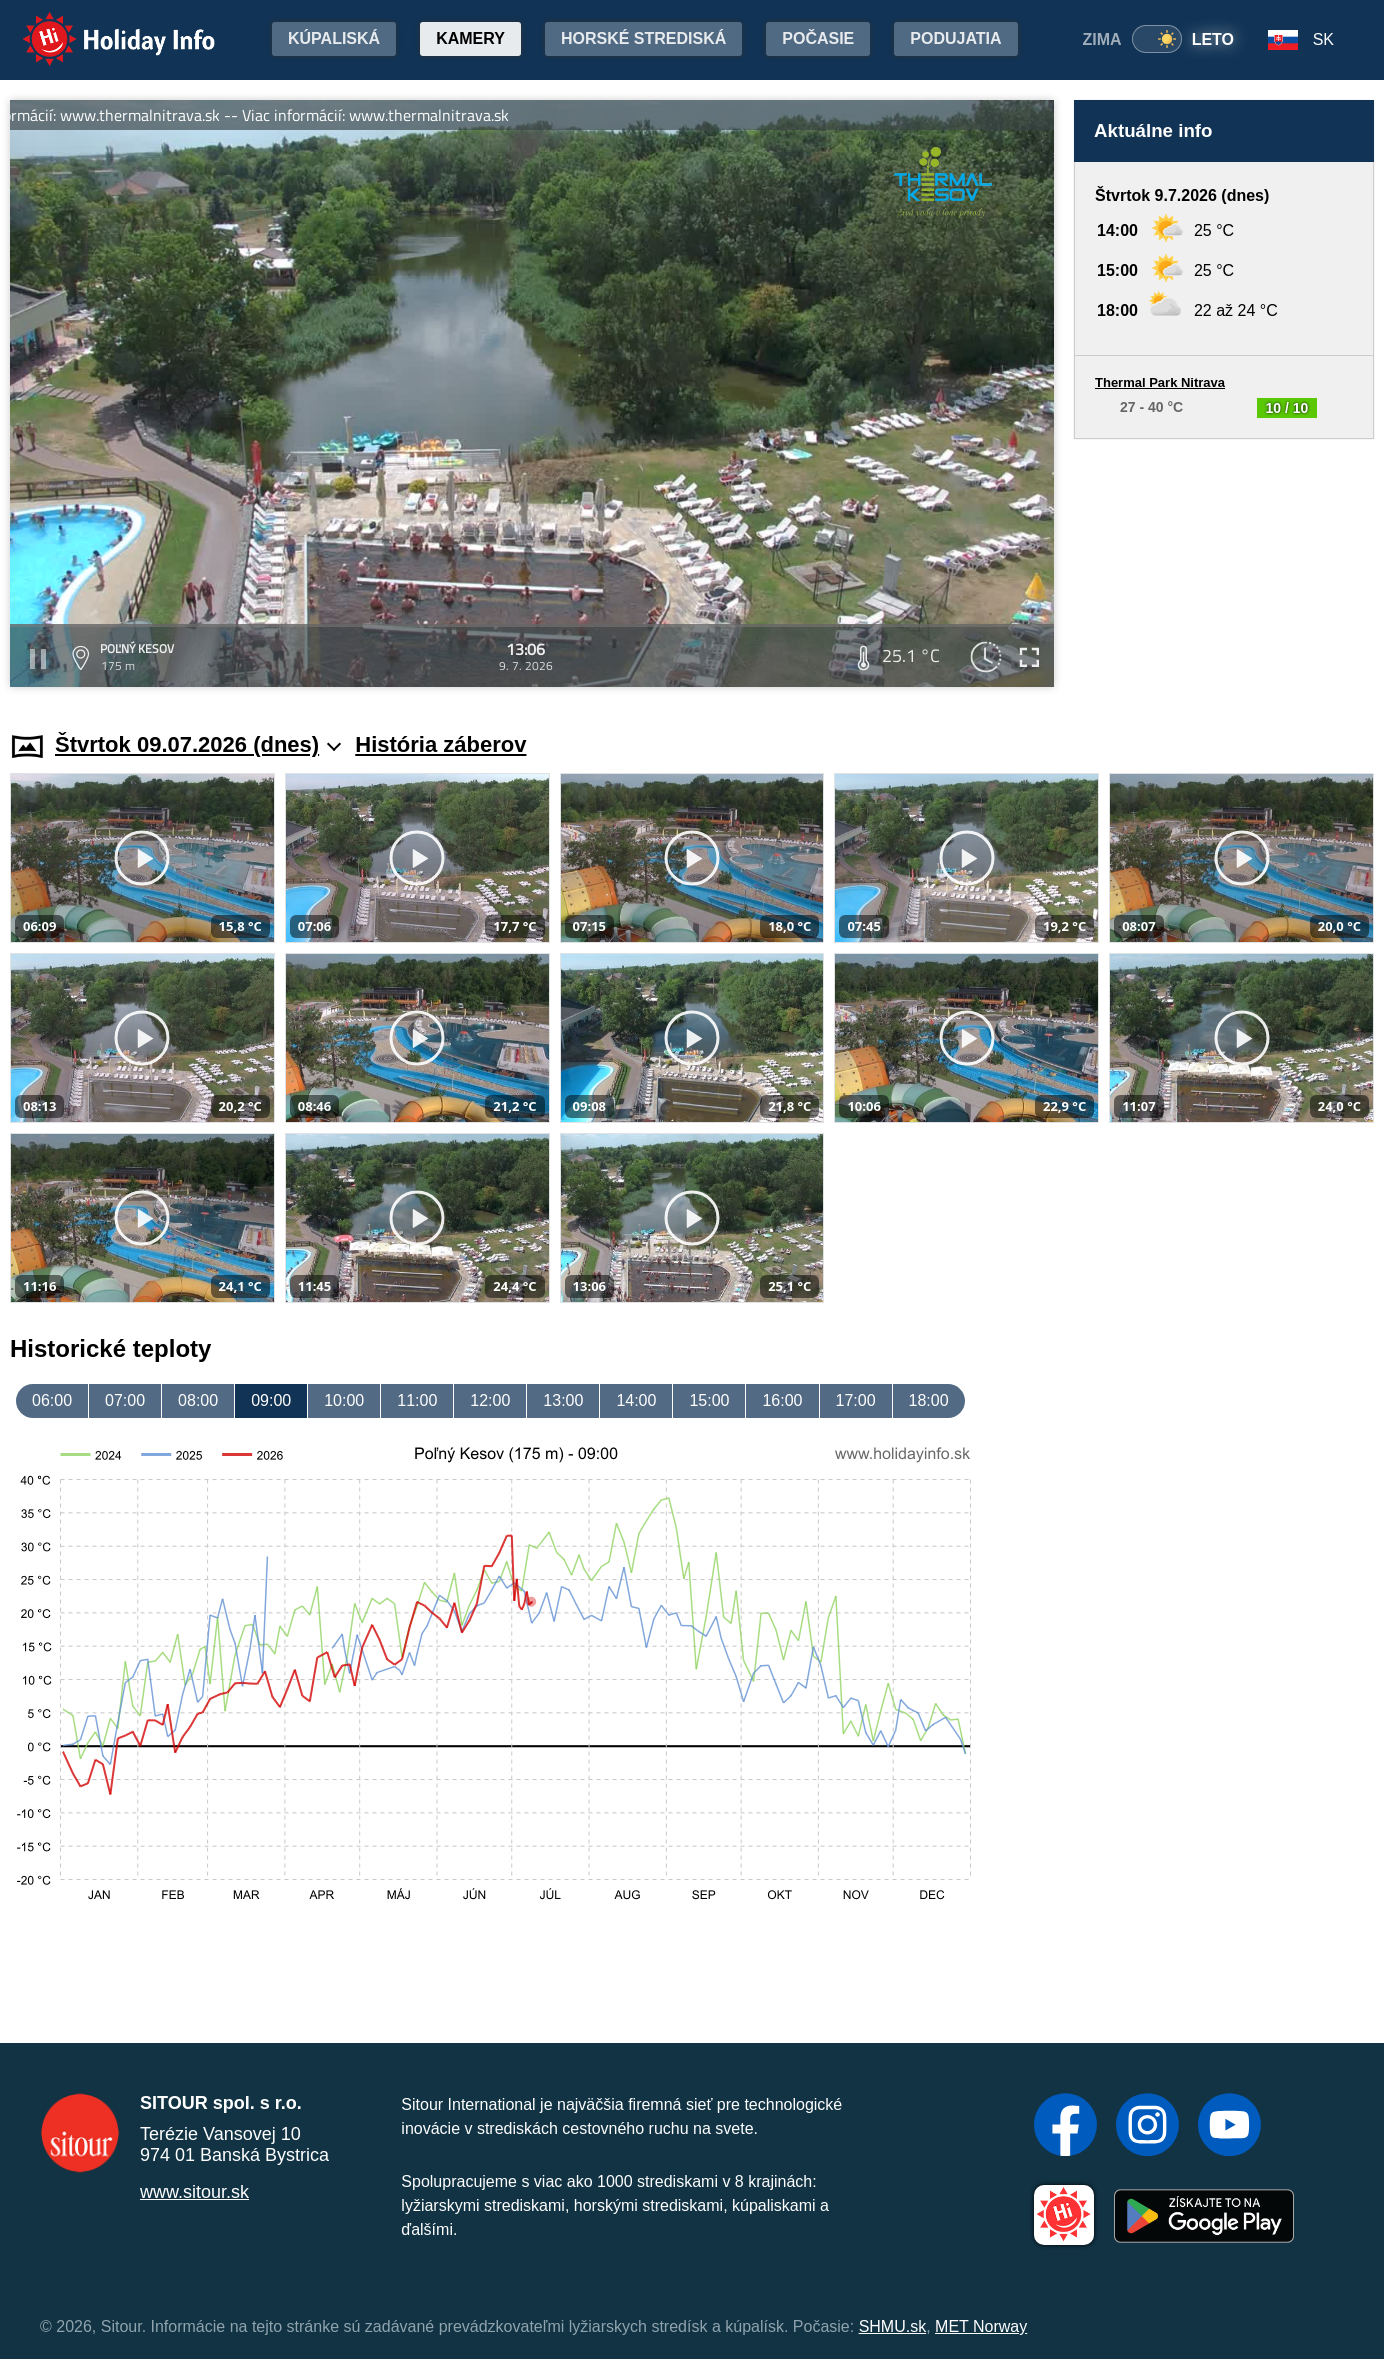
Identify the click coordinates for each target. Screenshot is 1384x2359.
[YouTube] (1229, 2127)
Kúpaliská (334, 38)
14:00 (636, 1400)
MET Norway (981, 2326)
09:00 (271, 1400)
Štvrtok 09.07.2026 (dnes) (198, 744)
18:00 (929, 1400)
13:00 (563, 1400)
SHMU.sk (893, 2326)
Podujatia (955, 38)
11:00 (417, 1400)
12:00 (490, 1400)
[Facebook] (1065, 2127)
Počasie (818, 38)
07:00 (125, 1400)
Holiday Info (100, 25)
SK (1323, 39)
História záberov (440, 744)
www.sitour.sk (194, 2192)
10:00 (344, 1400)
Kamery (470, 38)
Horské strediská (643, 38)
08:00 (198, 1400)
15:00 (709, 1400)
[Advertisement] (1224, 566)
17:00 (856, 1400)
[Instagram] (1147, 2127)
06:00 (52, 1400)
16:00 (782, 1400)
